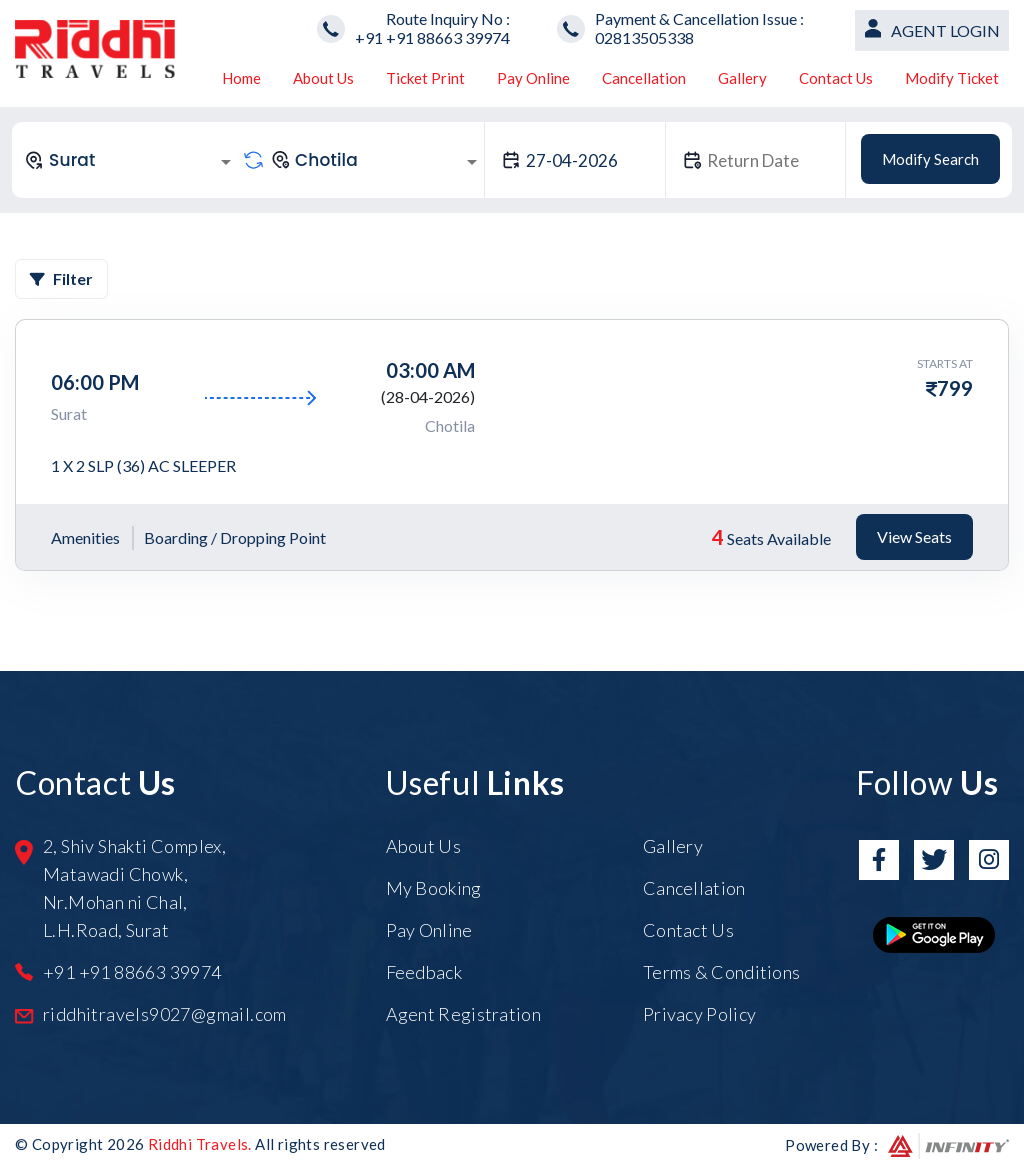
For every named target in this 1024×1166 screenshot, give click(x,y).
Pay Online (533, 78)
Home (241, 78)
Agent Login (945, 30)
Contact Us (836, 78)
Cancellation (644, 78)
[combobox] (131, 160)
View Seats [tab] (914, 536)
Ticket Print (425, 78)
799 (955, 388)
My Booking (434, 888)
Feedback (424, 972)
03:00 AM (430, 370)
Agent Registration (463, 1014)
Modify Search (930, 159)
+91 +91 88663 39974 (432, 37)
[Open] (226, 162)
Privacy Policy (699, 1014)
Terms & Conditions (721, 972)
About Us (323, 78)
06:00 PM (95, 382)
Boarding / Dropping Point (235, 537)
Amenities (85, 537)
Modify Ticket (952, 78)
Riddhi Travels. (200, 1144)
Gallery (742, 78)
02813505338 (644, 37)
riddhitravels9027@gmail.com (165, 1014)
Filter (61, 278)
